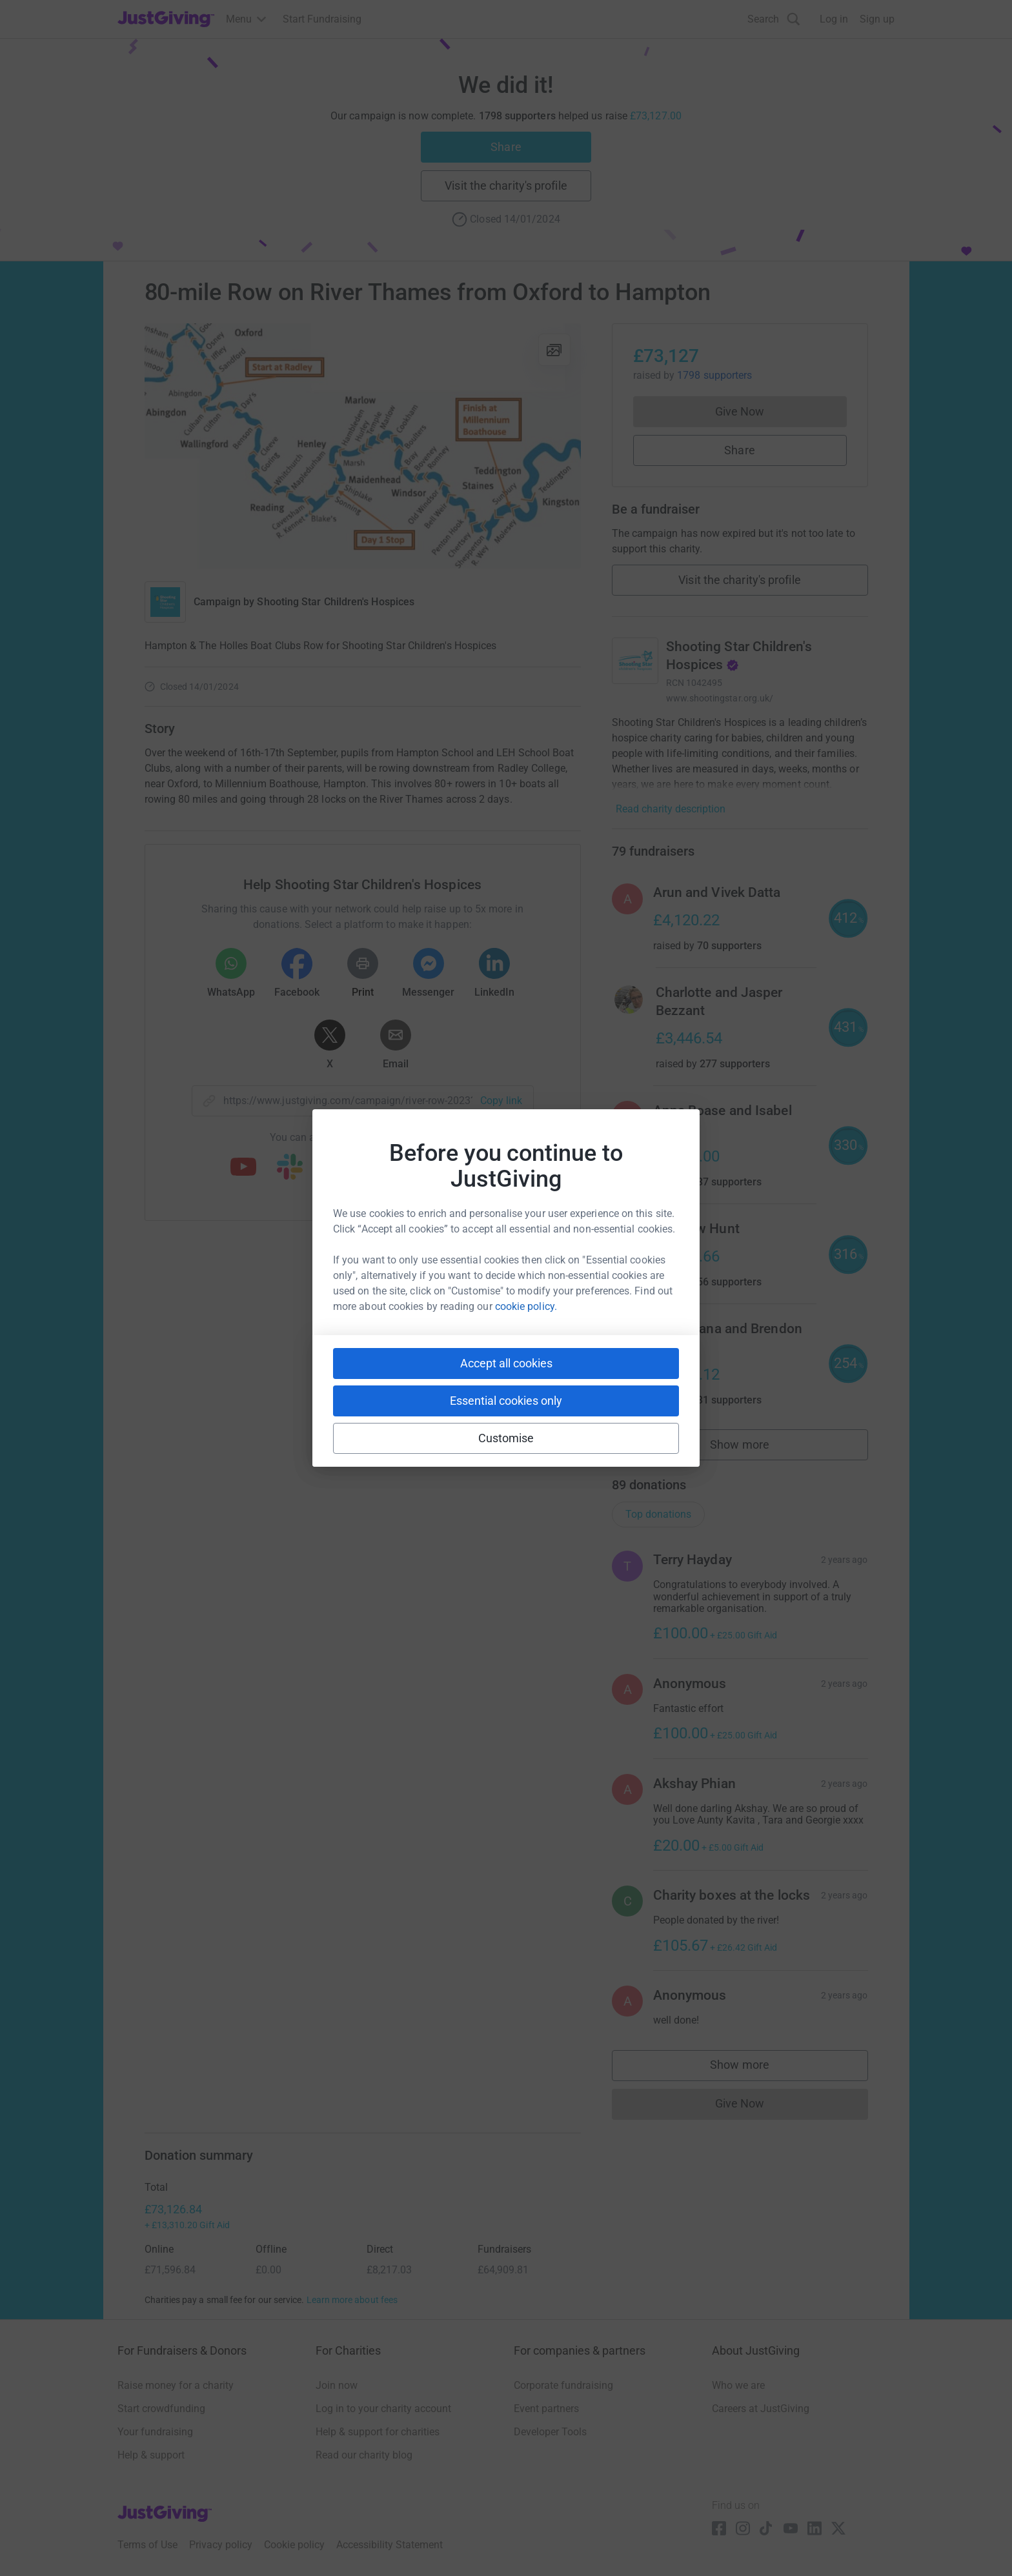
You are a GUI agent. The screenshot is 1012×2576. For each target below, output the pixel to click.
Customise (506, 1438)
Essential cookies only (506, 1400)
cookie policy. (526, 1306)
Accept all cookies (506, 1363)
